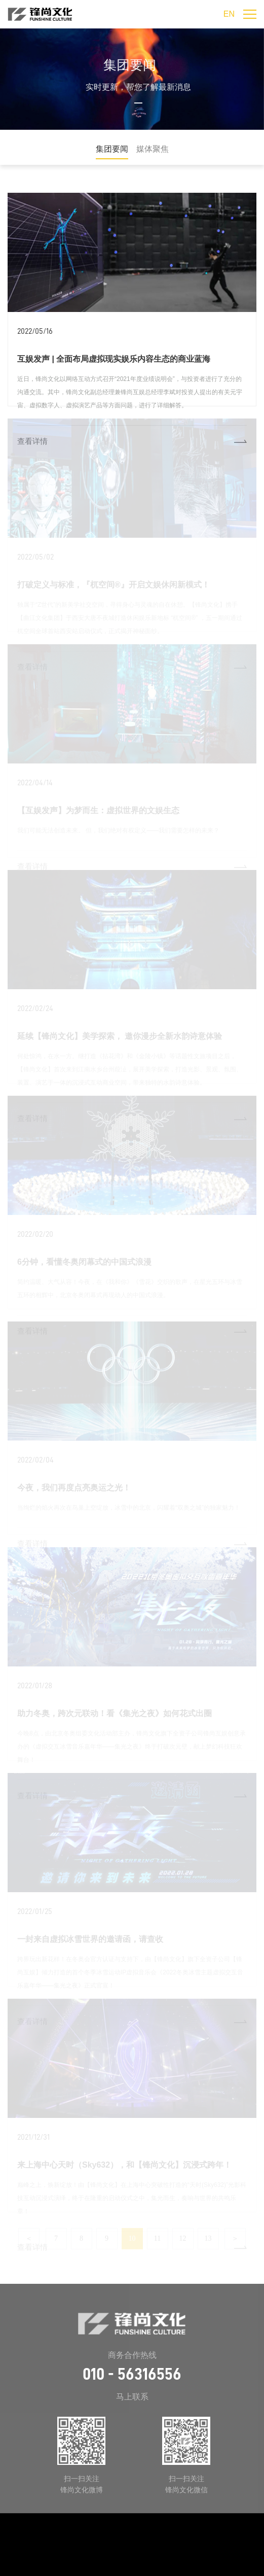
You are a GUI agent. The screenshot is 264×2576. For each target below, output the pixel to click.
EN (229, 14)
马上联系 (132, 2396)
